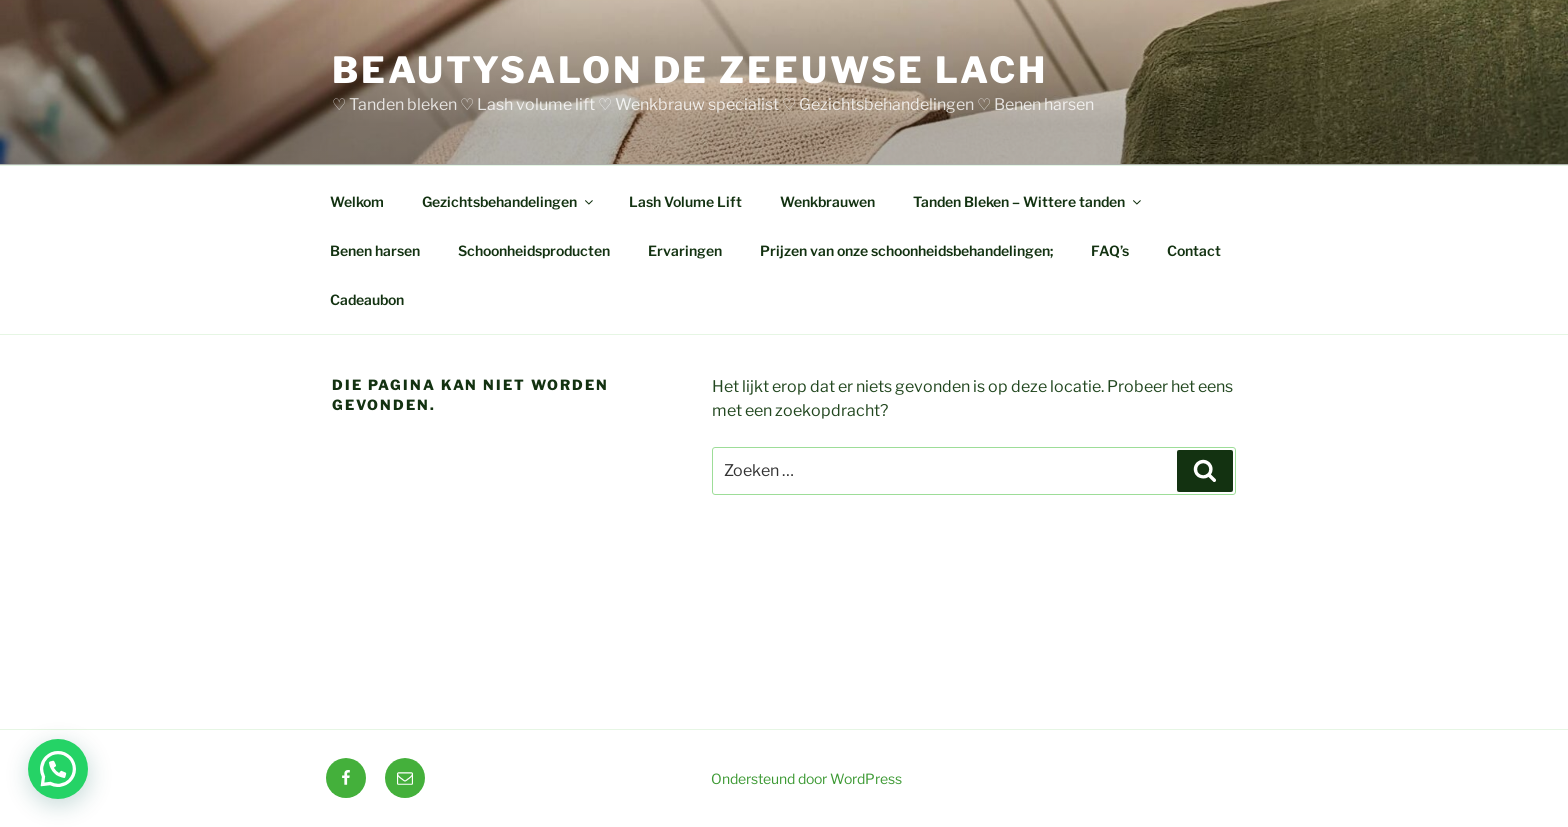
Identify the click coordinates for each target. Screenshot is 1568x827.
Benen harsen (375, 250)
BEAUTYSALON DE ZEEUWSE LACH (690, 70)
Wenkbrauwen (827, 201)
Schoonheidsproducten (534, 250)
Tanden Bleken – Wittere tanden (1028, 201)
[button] (58, 769)
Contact (1194, 250)
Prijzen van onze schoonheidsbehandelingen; (906, 250)
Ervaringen (685, 250)
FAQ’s (1110, 250)
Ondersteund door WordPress (806, 778)
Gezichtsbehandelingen (509, 201)
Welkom (357, 201)
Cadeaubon (367, 299)
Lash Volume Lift (685, 201)
